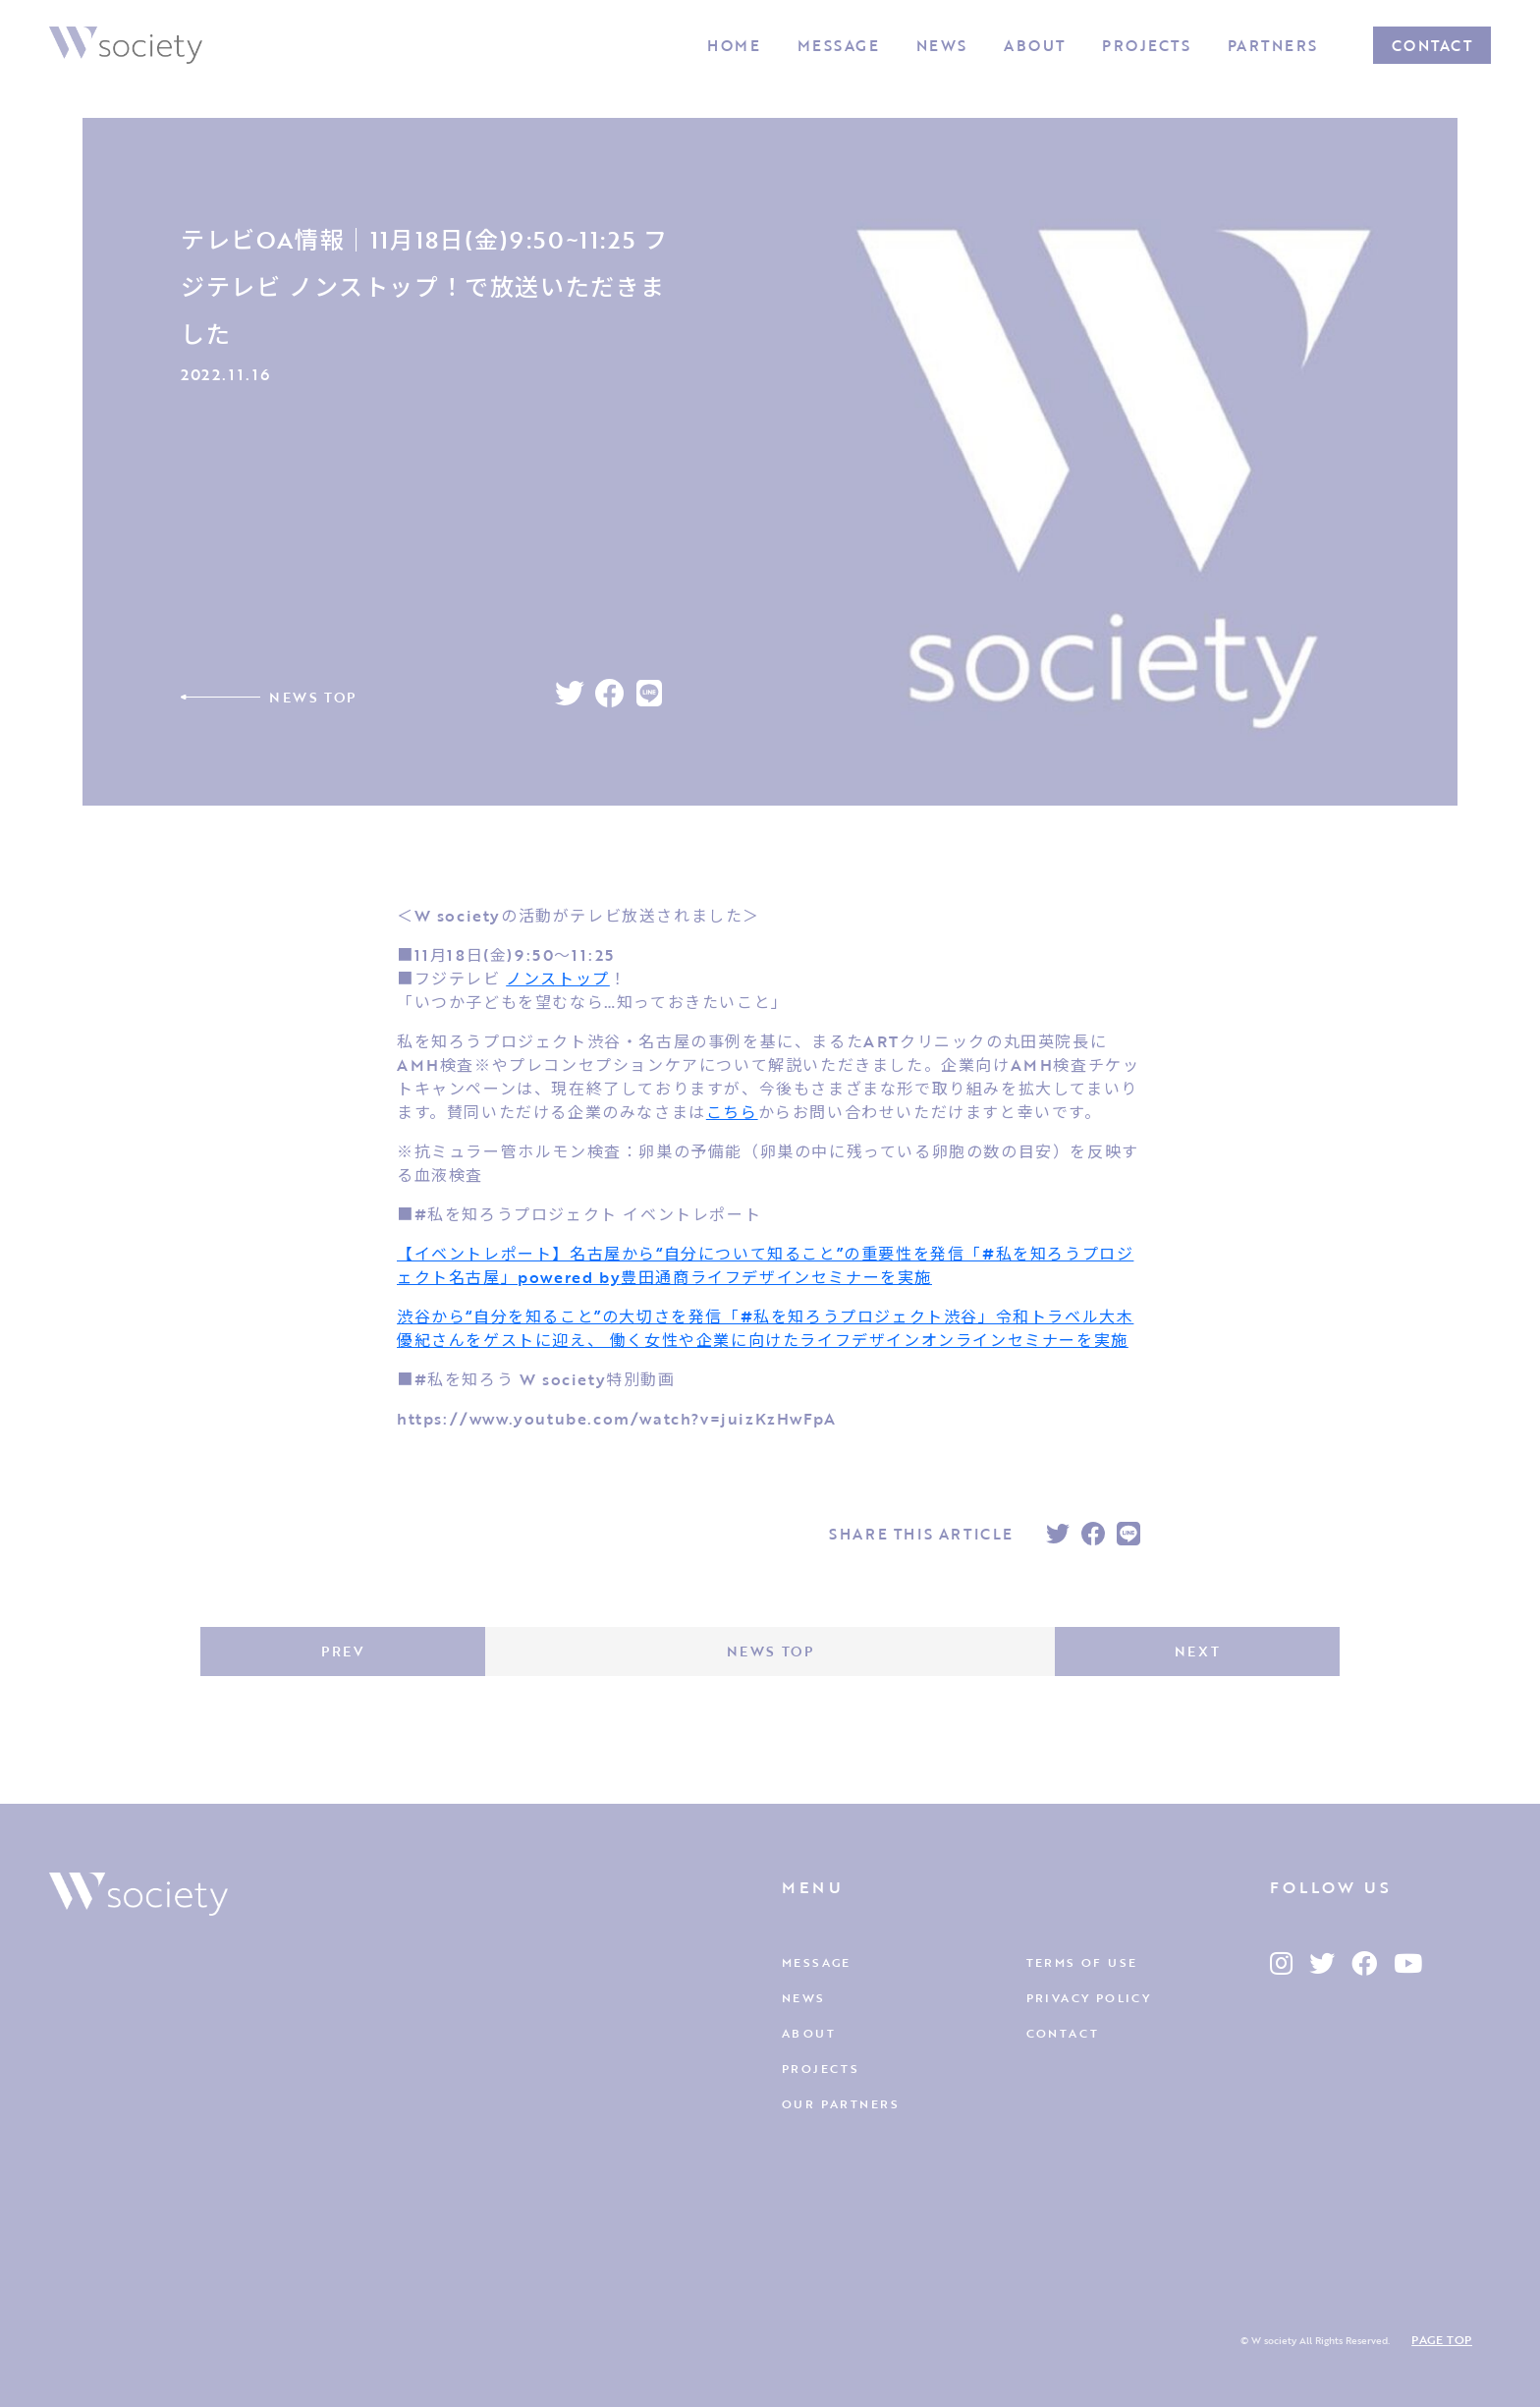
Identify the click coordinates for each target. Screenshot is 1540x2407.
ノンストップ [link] (558, 978)
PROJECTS (1146, 45)
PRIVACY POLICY (1089, 1997)
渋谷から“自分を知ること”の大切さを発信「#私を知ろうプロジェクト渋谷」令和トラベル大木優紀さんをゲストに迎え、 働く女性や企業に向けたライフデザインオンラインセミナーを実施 (765, 1328)
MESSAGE (839, 45)
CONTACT (1432, 45)
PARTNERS (1273, 45)
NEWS (941, 45)
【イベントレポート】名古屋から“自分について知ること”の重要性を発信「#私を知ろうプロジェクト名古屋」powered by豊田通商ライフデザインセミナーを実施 (765, 1265)
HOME (733, 45)
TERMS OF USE (1082, 1962)
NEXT (1197, 1651)
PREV (342, 1651)
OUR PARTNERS (841, 2103)
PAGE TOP (1441, 2339)
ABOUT (1035, 45)
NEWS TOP (313, 697)
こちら (732, 1112)
